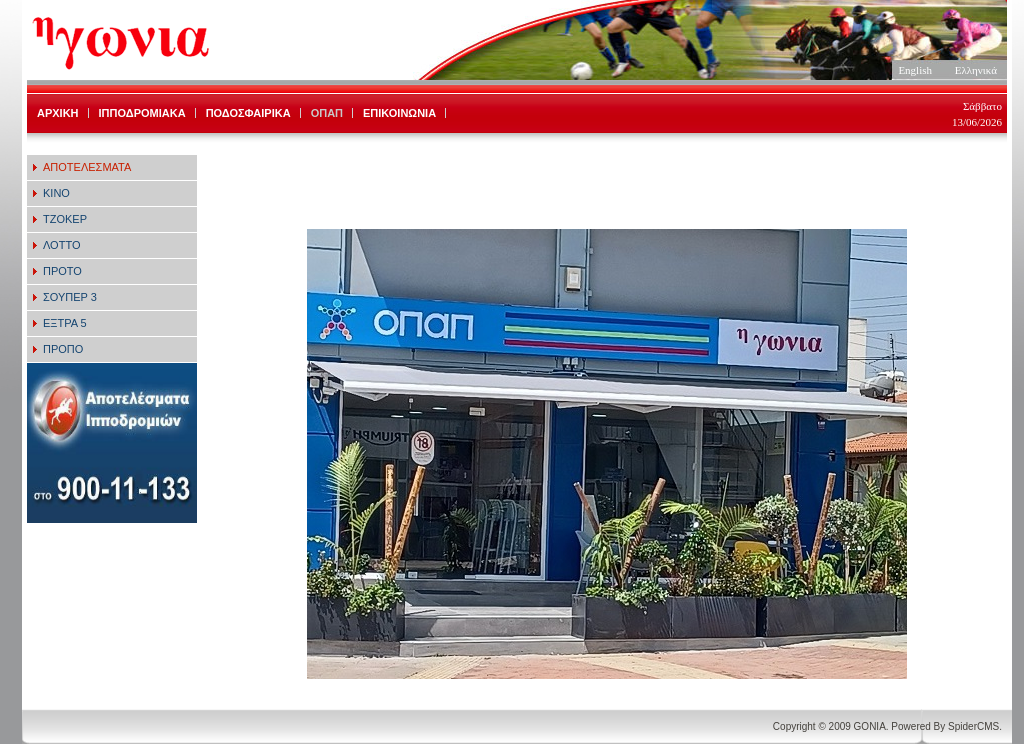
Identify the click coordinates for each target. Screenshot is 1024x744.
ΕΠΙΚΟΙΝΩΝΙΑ (399, 113)
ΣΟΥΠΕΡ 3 (70, 297)
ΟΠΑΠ (327, 113)
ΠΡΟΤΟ (62, 271)
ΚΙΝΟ (56, 193)
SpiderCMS (973, 726)
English (915, 70)
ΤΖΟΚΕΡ (65, 219)
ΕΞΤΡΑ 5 (65, 323)
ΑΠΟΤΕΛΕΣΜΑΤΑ (87, 167)
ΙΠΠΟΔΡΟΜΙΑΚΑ (142, 113)
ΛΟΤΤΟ (61, 245)
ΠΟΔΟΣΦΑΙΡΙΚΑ (248, 113)
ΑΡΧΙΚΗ (58, 113)
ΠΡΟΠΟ (63, 349)
